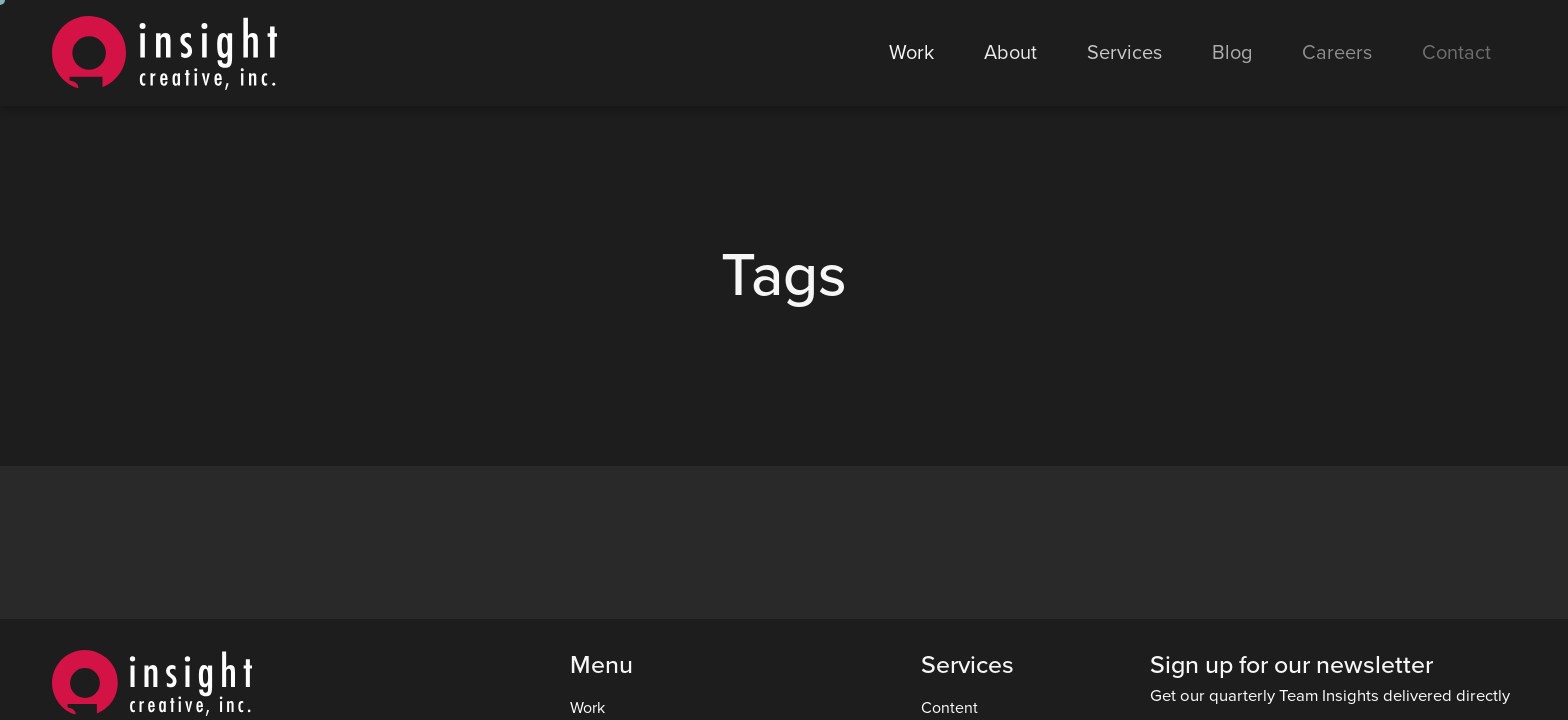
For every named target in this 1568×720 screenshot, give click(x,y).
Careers (1337, 53)
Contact (1456, 53)
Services (1124, 53)
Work (911, 53)
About (1010, 53)
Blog (1232, 53)
